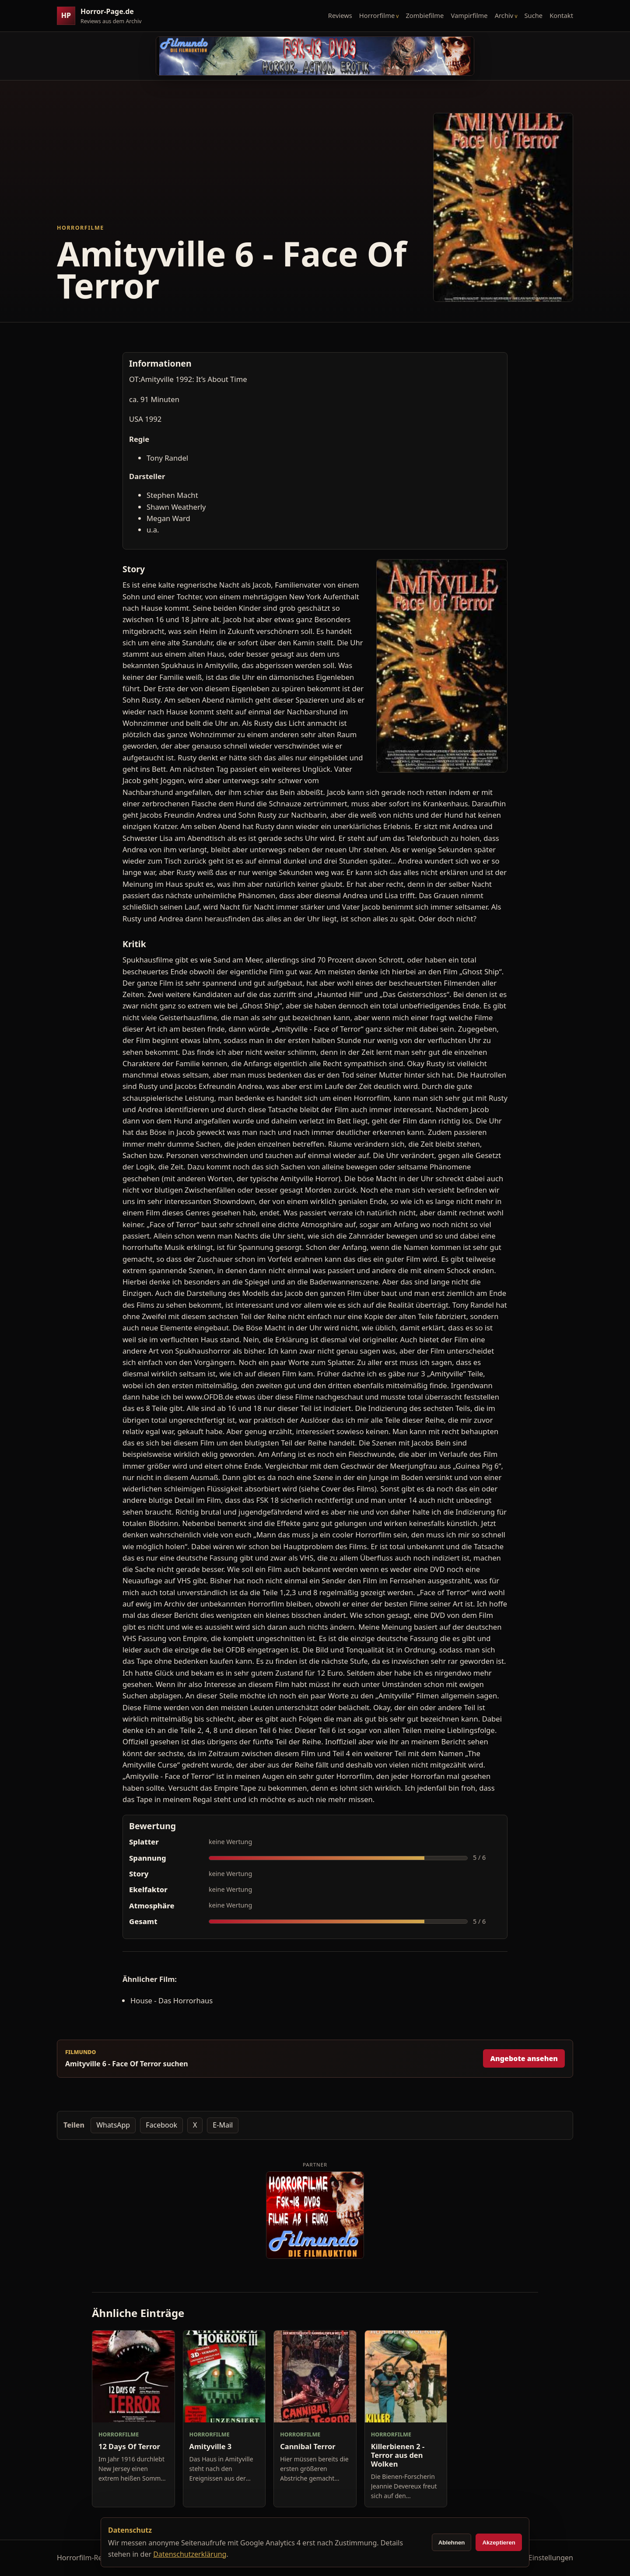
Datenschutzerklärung (189, 2554)
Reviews (340, 15)
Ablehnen (451, 2542)
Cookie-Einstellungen (538, 2557)
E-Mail (223, 2125)
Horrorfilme (377, 15)
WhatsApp (113, 2125)
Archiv (504, 15)
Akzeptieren (498, 2542)
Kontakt (561, 15)
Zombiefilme (425, 15)
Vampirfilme (469, 15)
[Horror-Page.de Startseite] (103, 16)
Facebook (161, 2125)
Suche (534, 15)
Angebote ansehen (524, 2058)
